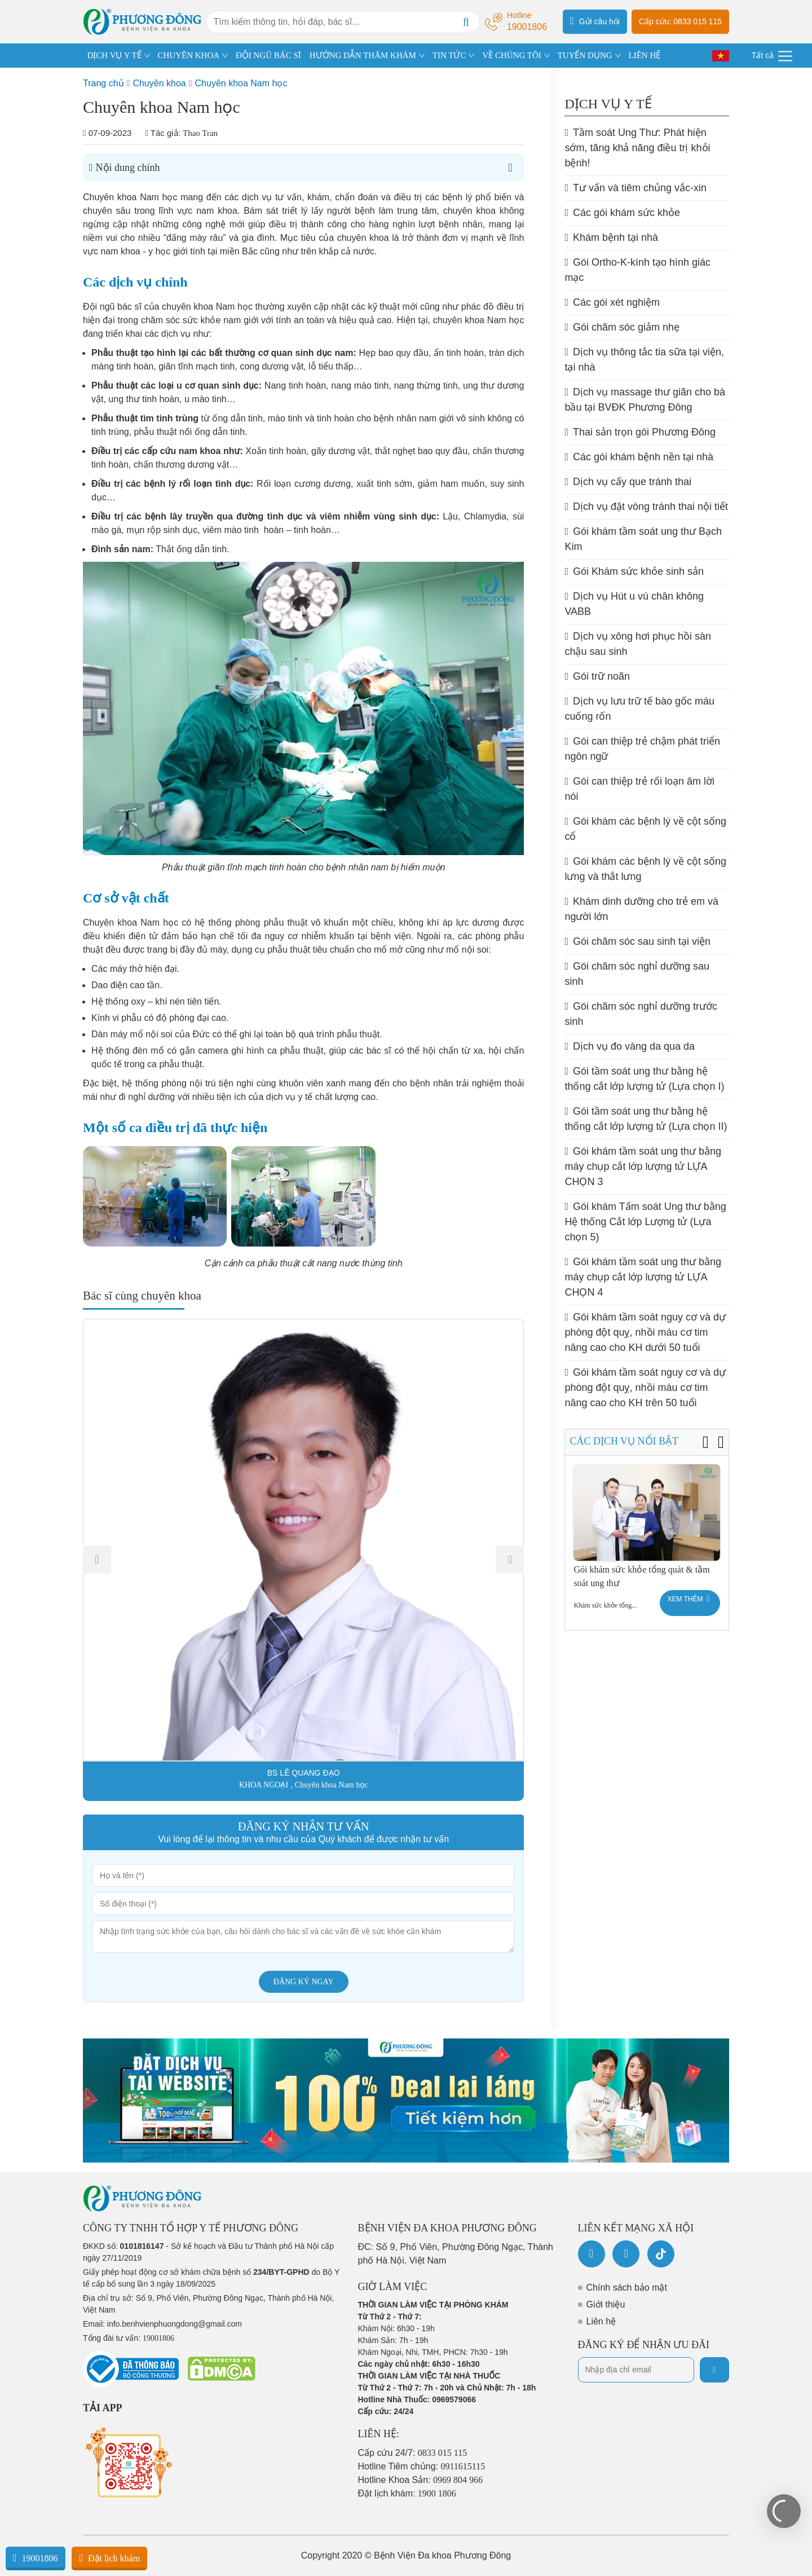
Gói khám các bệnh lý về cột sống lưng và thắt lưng (645, 869)
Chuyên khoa (159, 83)
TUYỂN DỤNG (585, 55)
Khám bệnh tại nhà (611, 237)
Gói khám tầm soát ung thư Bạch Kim (643, 539)
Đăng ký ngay (303, 1982)
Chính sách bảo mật (626, 2287)
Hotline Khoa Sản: (420, 2480)
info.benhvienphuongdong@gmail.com (174, 2323)
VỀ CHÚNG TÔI (511, 55)
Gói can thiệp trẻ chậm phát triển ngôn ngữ (642, 749)
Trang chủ (103, 83)
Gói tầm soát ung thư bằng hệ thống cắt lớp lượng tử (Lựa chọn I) (644, 1078)
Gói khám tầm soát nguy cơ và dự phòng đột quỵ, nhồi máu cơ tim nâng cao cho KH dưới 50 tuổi (645, 1332)
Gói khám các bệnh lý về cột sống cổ (645, 829)
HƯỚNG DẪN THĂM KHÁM (363, 55)
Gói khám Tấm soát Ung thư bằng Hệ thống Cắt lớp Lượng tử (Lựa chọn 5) (645, 1222)
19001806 (35, 2558)
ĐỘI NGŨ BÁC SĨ (268, 55)
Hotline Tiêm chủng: (422, 2466)
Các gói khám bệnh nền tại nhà (638, 457)
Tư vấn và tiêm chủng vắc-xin (635, 187)
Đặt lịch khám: (407, 2493)
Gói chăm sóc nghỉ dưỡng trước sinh (640, 1014)
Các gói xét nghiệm (612, 302)
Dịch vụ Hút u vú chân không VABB (634, 604)
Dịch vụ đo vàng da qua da (629, 1046)
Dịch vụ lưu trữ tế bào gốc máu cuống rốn (639, 708)
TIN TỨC (449, 55)
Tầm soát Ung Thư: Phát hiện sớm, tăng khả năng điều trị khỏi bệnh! (637, 148)
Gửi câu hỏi (595, 21)
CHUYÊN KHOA (189, 55)
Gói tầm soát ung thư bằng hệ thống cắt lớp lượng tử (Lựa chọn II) (645, 1119)
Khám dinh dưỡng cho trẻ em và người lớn (641, 909)
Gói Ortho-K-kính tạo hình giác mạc (637, 270)
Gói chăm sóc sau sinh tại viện (637, 941)
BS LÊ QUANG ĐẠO (303, 1772)
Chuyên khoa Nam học (241, 83)
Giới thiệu (605, 2304)
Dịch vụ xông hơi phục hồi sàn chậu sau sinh (637, 644)
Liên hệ (601, 2321)
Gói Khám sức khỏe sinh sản (634, 571)
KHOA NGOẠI (263, 1785)
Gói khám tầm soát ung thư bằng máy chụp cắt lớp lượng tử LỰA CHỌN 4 (642, 1277)
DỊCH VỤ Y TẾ (114, 55)
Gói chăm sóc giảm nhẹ (621, 327)
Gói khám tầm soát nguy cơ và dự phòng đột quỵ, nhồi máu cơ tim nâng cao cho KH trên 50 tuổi (645, 1387)
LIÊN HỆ (644, 55)
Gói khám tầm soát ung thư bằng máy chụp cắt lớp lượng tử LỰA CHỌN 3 (642, 1166)
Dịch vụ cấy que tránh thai (627, 481)
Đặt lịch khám (109, 2558)
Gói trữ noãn (597, 676)
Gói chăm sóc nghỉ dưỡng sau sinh (636, 974)
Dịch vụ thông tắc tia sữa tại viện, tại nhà (644, 359)
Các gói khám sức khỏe (622, 212)
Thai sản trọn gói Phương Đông (640, 432)
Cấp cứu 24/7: (412, 2453)
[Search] (465, 22)
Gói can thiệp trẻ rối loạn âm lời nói (639, 789)
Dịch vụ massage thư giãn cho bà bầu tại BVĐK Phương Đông (644, 399)
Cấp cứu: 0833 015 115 (680, 21)
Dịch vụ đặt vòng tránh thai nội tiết (646, 506)
